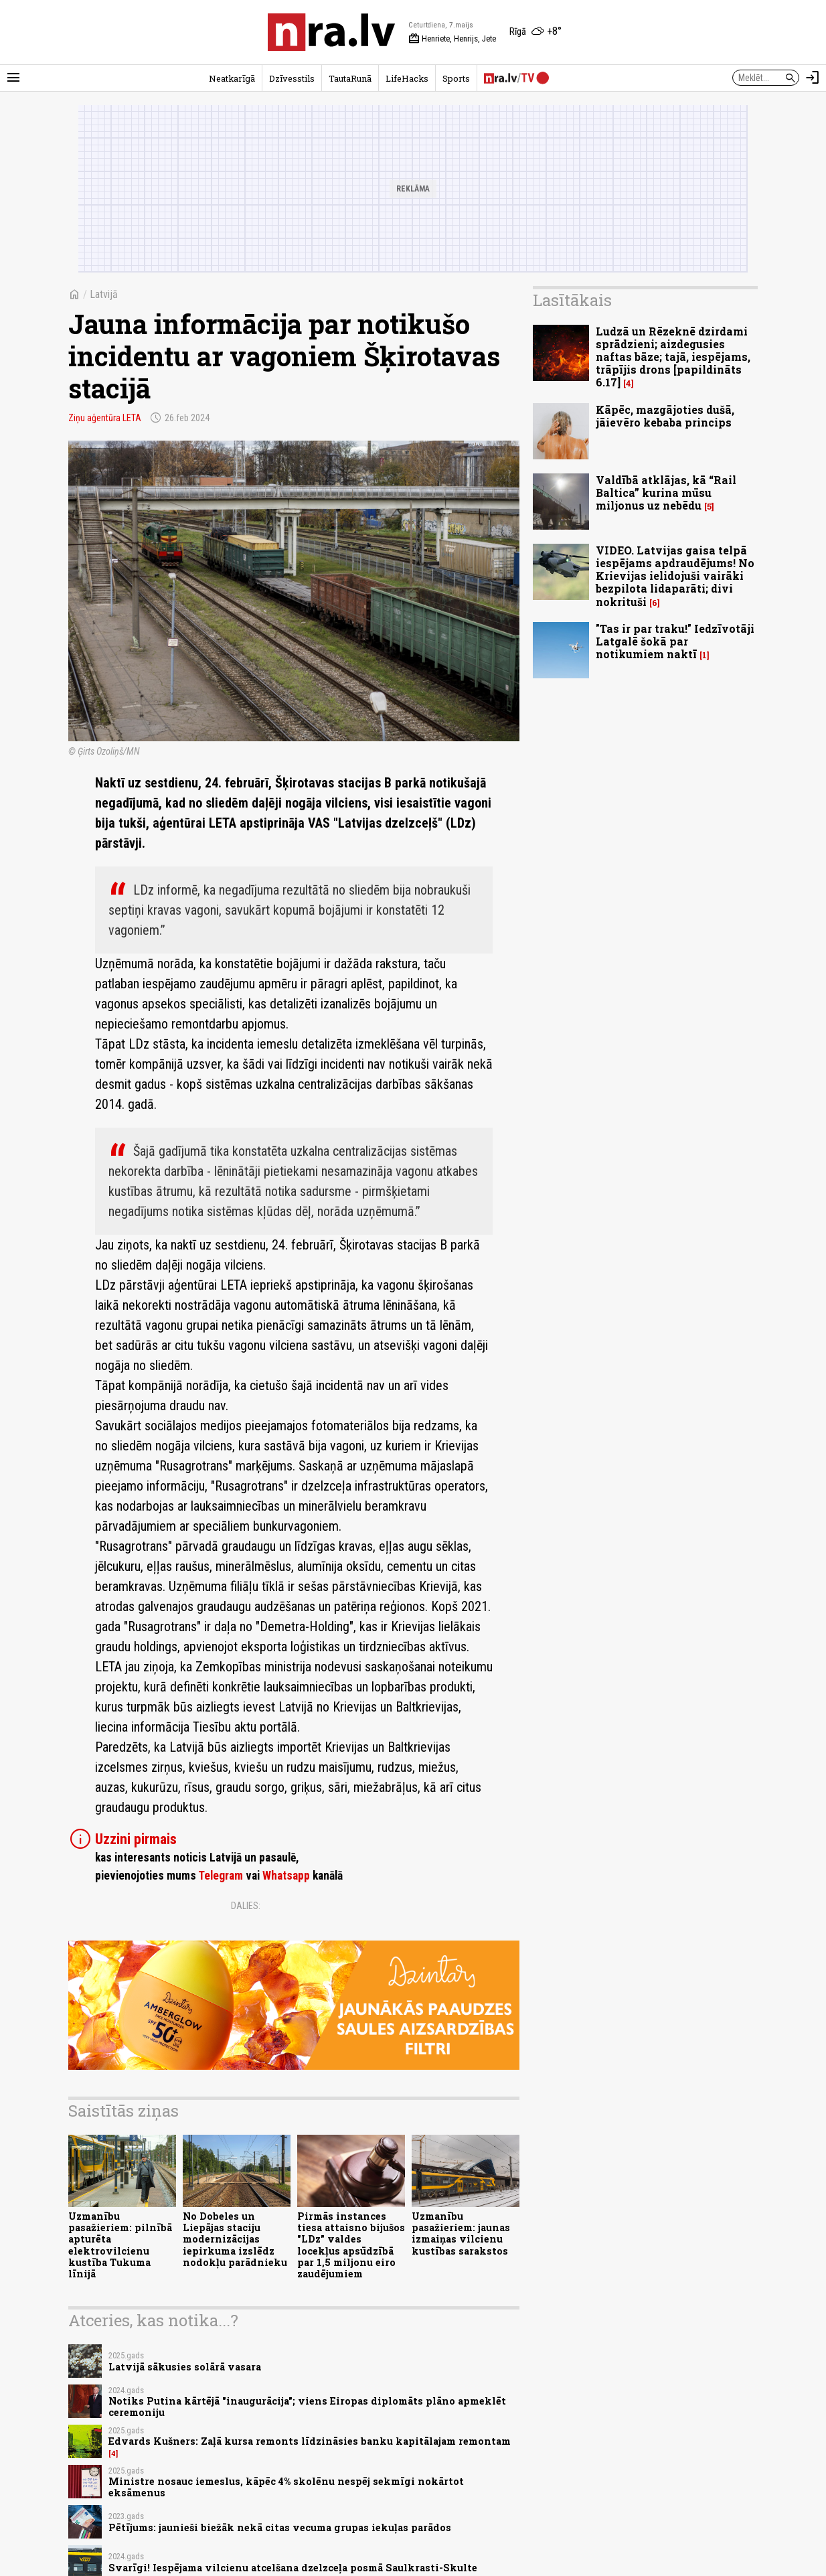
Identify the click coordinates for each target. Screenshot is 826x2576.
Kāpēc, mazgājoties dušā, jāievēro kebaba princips (665, 415)
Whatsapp (286, 1875)
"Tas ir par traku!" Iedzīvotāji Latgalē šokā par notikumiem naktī (675, 641)
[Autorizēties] (812, 77)
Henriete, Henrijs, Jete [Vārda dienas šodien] (452, 39)
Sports (456, 78)
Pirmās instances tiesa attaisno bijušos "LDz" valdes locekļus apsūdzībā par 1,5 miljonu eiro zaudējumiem (351, 2245)
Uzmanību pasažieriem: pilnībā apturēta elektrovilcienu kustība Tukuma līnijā (120, 2245)
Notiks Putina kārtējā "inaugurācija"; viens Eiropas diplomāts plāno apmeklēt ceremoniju (307, 2407)
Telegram (220, 1875)
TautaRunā (350, 78)
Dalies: (245, 1905)
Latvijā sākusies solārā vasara (184, 2366)
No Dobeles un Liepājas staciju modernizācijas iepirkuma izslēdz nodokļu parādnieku (235, 2239)
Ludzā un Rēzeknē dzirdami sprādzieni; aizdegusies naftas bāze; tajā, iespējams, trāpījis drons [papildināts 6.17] (673, 357)
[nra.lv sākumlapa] (331, 32)
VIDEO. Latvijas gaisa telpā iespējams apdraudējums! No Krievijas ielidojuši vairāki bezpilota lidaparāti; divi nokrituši (675, 576)
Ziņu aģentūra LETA (104, 417)
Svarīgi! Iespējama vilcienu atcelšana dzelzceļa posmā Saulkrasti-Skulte (292, 2567)
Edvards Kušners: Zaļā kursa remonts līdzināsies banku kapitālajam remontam (309, 2441)
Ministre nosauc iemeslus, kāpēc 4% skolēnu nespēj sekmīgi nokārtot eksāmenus (286, 2487)
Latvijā (104, 294)
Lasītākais (572, 300)
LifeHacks (407, 78)
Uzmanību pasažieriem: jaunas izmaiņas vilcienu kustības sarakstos (461, 2233)
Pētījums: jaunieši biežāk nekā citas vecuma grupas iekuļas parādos (279, 2527)
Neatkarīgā (232, 78)
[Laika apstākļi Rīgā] (535, 32)
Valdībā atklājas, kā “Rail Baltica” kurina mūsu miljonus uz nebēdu (666, 492)
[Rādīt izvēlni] (13, 77)
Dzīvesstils (292, 78)
